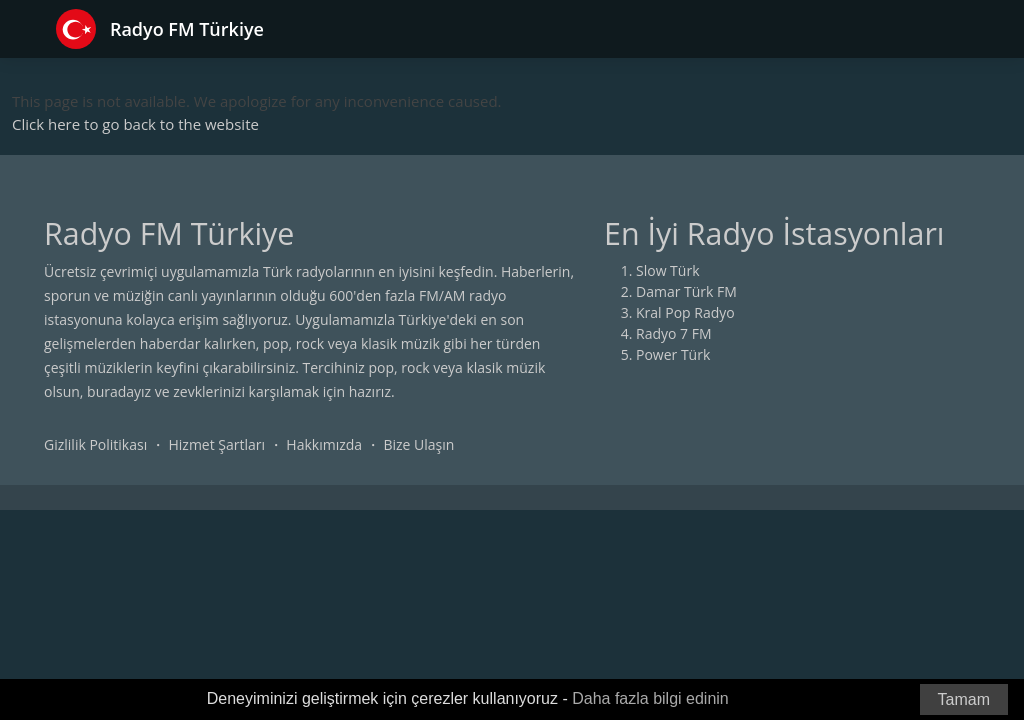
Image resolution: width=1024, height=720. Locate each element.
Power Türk (673, 354)
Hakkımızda (324, 444)
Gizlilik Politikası (95, 444)
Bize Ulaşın (418, 444)
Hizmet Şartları (216, 444)
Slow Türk (668, 270)
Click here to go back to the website (135, 124)
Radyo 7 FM (674, 333)
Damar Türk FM (686, 291)
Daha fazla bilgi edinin (650, 698)
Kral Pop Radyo (685, 312)
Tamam (964, 699)
